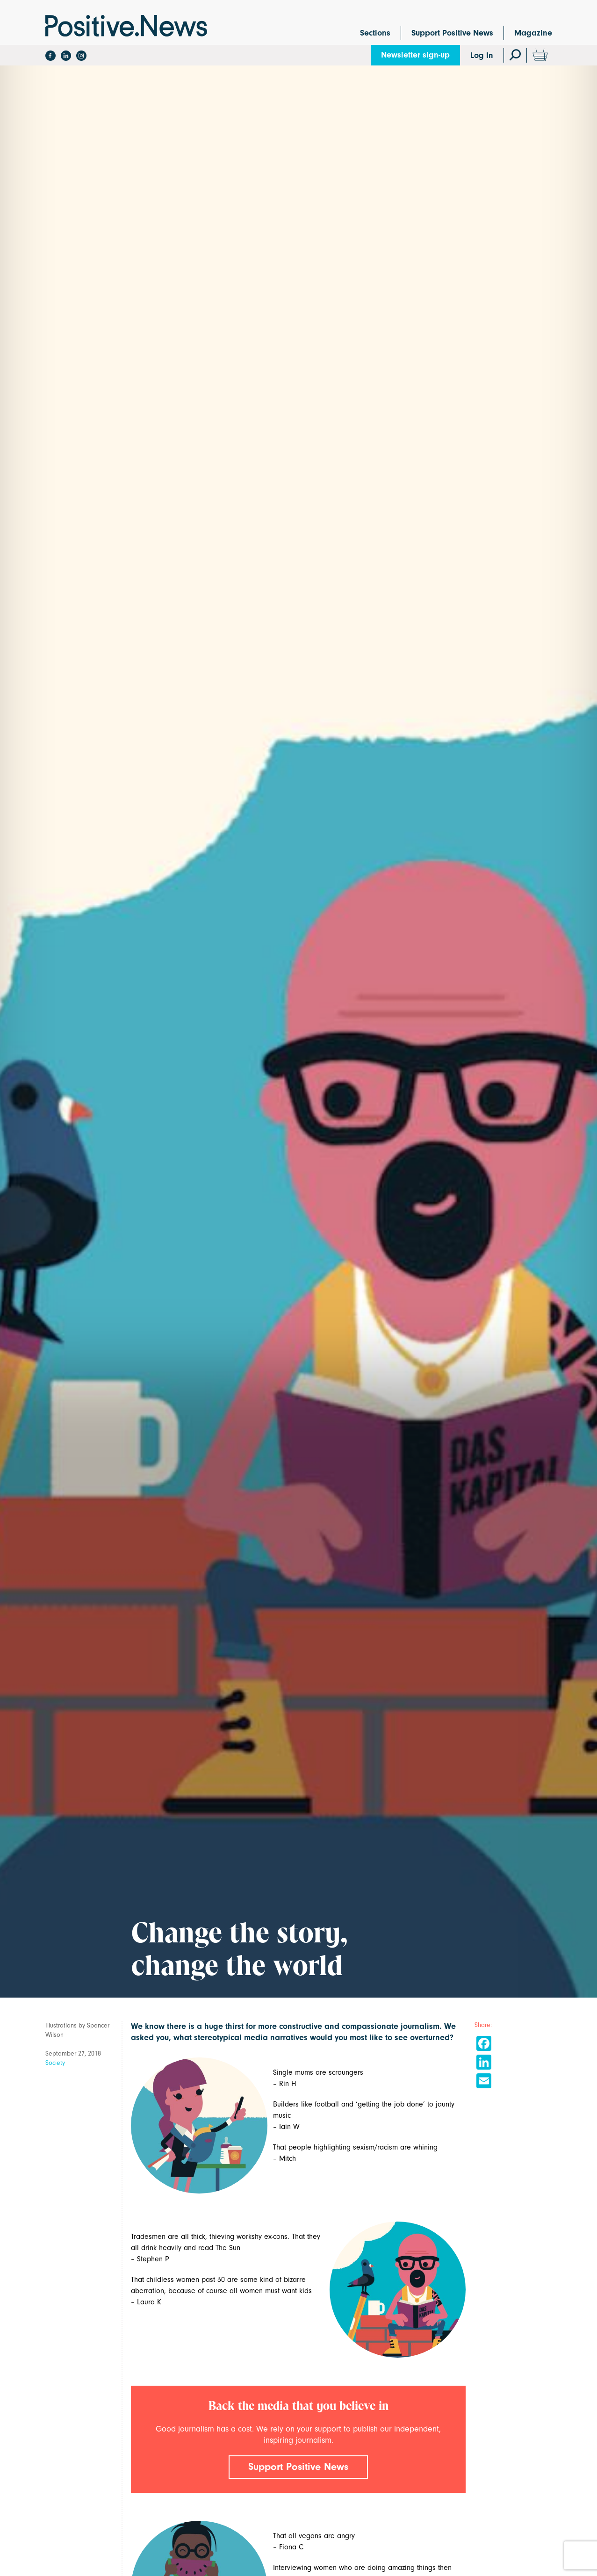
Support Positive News (452, 33)
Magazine (533, 33)
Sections (375, 33)
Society (55, 2063)
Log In (481, 55)
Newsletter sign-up (415, 55)
